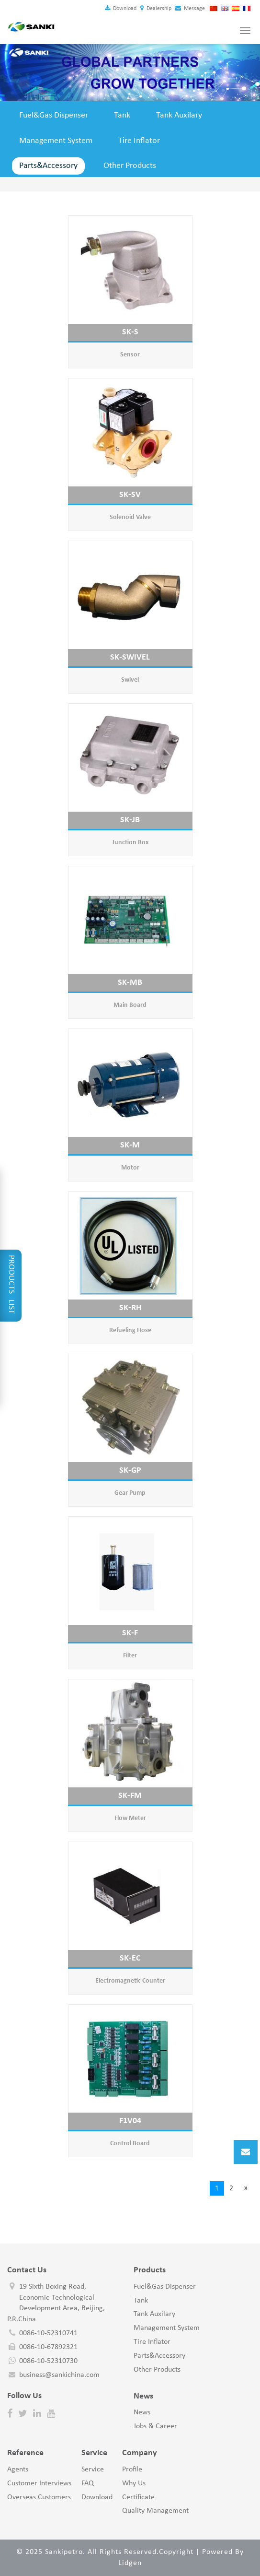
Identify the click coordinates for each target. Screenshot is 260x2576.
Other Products (129, 165)
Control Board (130, 2143)
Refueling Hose (130, 1330)
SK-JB (130, 820)
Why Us (134, 2483)
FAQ (87, 2483)
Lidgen (130, 2563)
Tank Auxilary (179, 115)
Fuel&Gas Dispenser (53, 115)
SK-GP (130, 1470)
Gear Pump (130, 1493)
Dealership (155, 9)
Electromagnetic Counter (130, 1981)
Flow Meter (130, 1818)
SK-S (130, 332)
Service (92, 2469)
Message (190, 9)
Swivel (130, 680)
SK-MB (130, 982)
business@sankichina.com (59, 2375)
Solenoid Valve (130, 517)
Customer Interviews (39, 2483)
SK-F (130, 1633)
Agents (17, 2469)
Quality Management (155, 2511)
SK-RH (130, 1307)
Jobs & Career (155, 2426)
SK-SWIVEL (130, 657)
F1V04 (130, 2121)
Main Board (130, 1005)
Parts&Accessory (48, 165)
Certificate (138, 2497)
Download (120, 9)
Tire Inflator (139, 140)
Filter (130, 1655)
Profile (132, 2469)
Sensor (130, 354)
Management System (55, 140)
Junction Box (130, 842)
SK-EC (130, 1958)
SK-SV (130, 494)
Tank (122, 115)
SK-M (130, 1145)
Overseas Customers (39, 2497)
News (142, 2412)
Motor (130, 1167)
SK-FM (130, 1795)
